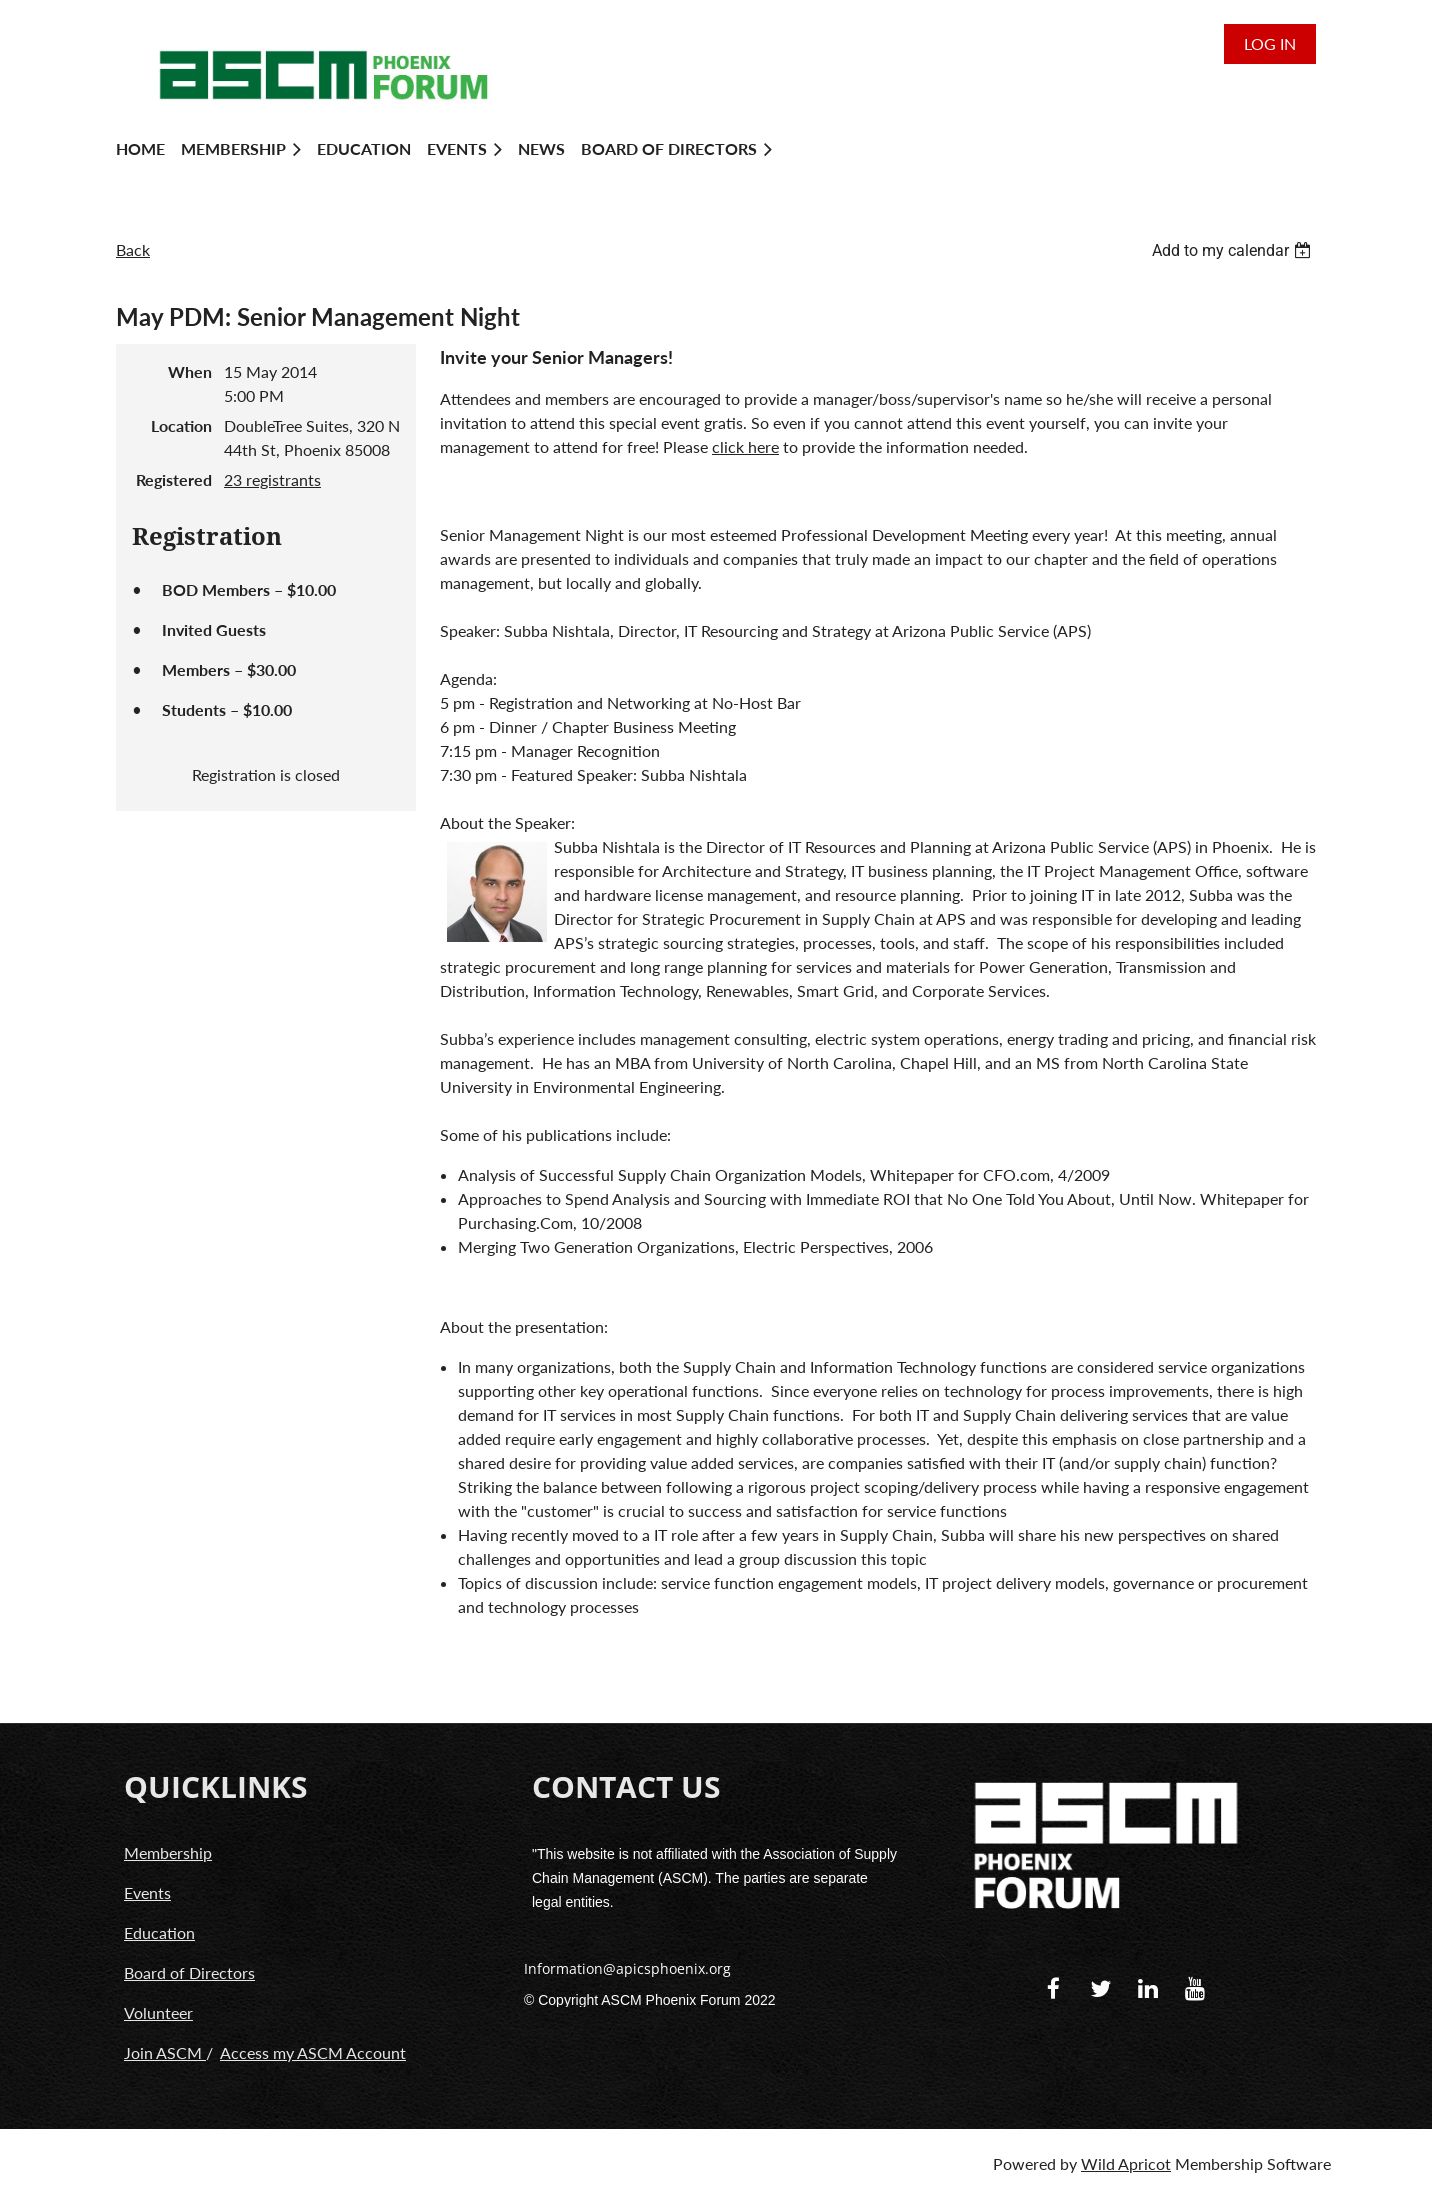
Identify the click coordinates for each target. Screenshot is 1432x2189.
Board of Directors (189, 1972)
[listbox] (1234, 250)
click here (745, 446)
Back (133, 249)
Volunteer (158, 2012)
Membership (168, 1852)
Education (159, 1932)
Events (147, 1892)
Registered (174, 479)
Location (181, 425)
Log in (1270, 43)
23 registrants (272, 479)
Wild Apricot (1126, 2163)
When (190, 371)
